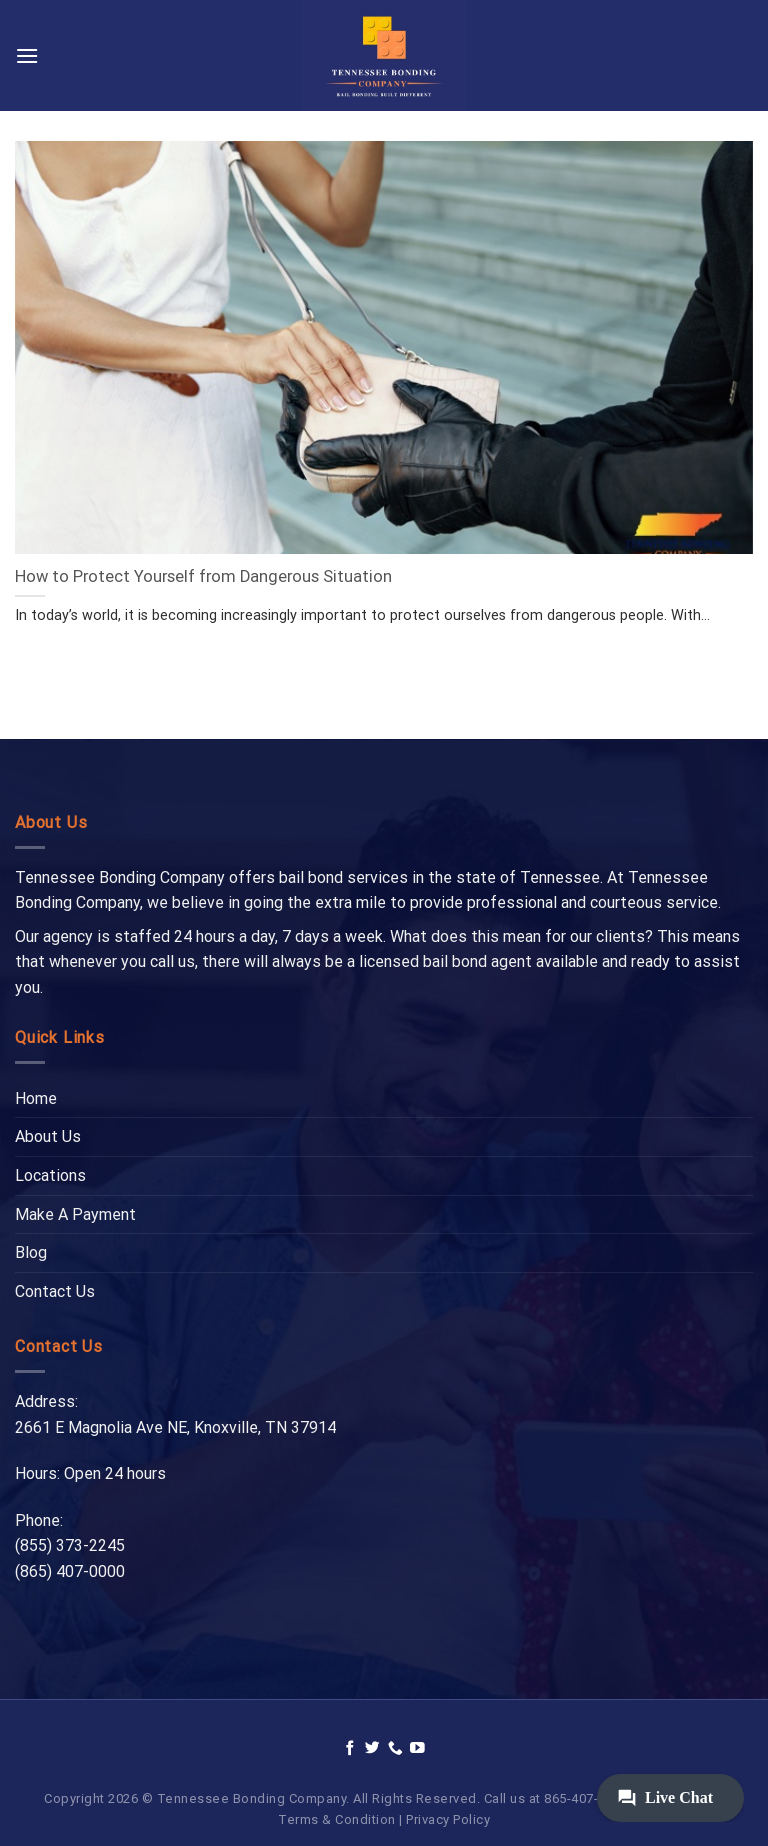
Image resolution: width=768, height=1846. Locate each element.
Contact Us (55, 1291)
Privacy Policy (448, 1819)
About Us (48, 1136)
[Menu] (27, 55)
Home (36, 1098)
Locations (50, 1175)
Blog (31, 1252)
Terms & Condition (337, 1819)
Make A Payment (75, 1214)
